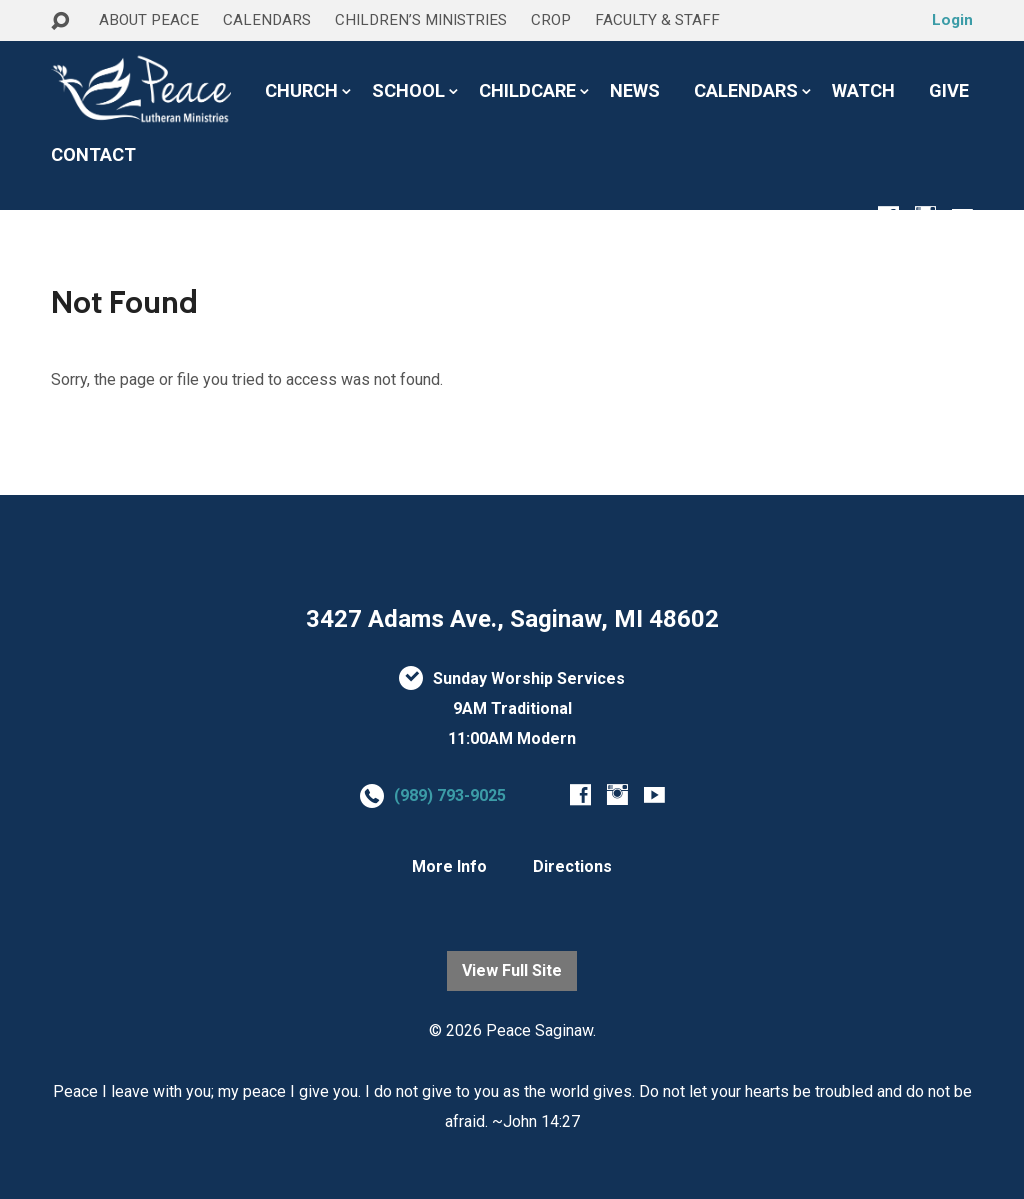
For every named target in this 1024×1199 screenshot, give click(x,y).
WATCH (863, 91)
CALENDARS (267, 20)
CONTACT (93, 155)
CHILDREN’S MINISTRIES (421, 20)
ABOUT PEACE (149, 20)
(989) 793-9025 (450, 795)
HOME (77, 58)
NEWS (635, 91)
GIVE (949, 91)
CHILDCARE (527, 91)
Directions (572, 866)
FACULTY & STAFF (657, 20)
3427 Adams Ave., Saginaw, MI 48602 (512, 619)
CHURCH (301, 91)
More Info (449, 866)
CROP (551, 20)
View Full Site (512, 970)
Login (952, 20)
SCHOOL (408, 91)
